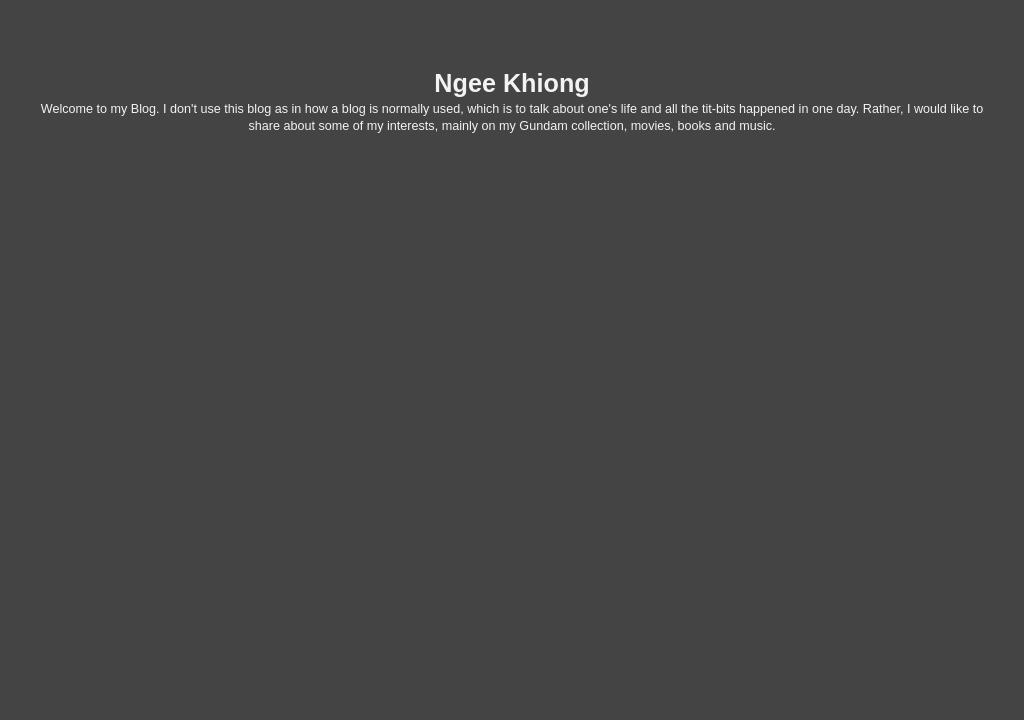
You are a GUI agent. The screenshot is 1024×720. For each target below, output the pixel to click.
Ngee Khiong (511, 83)
